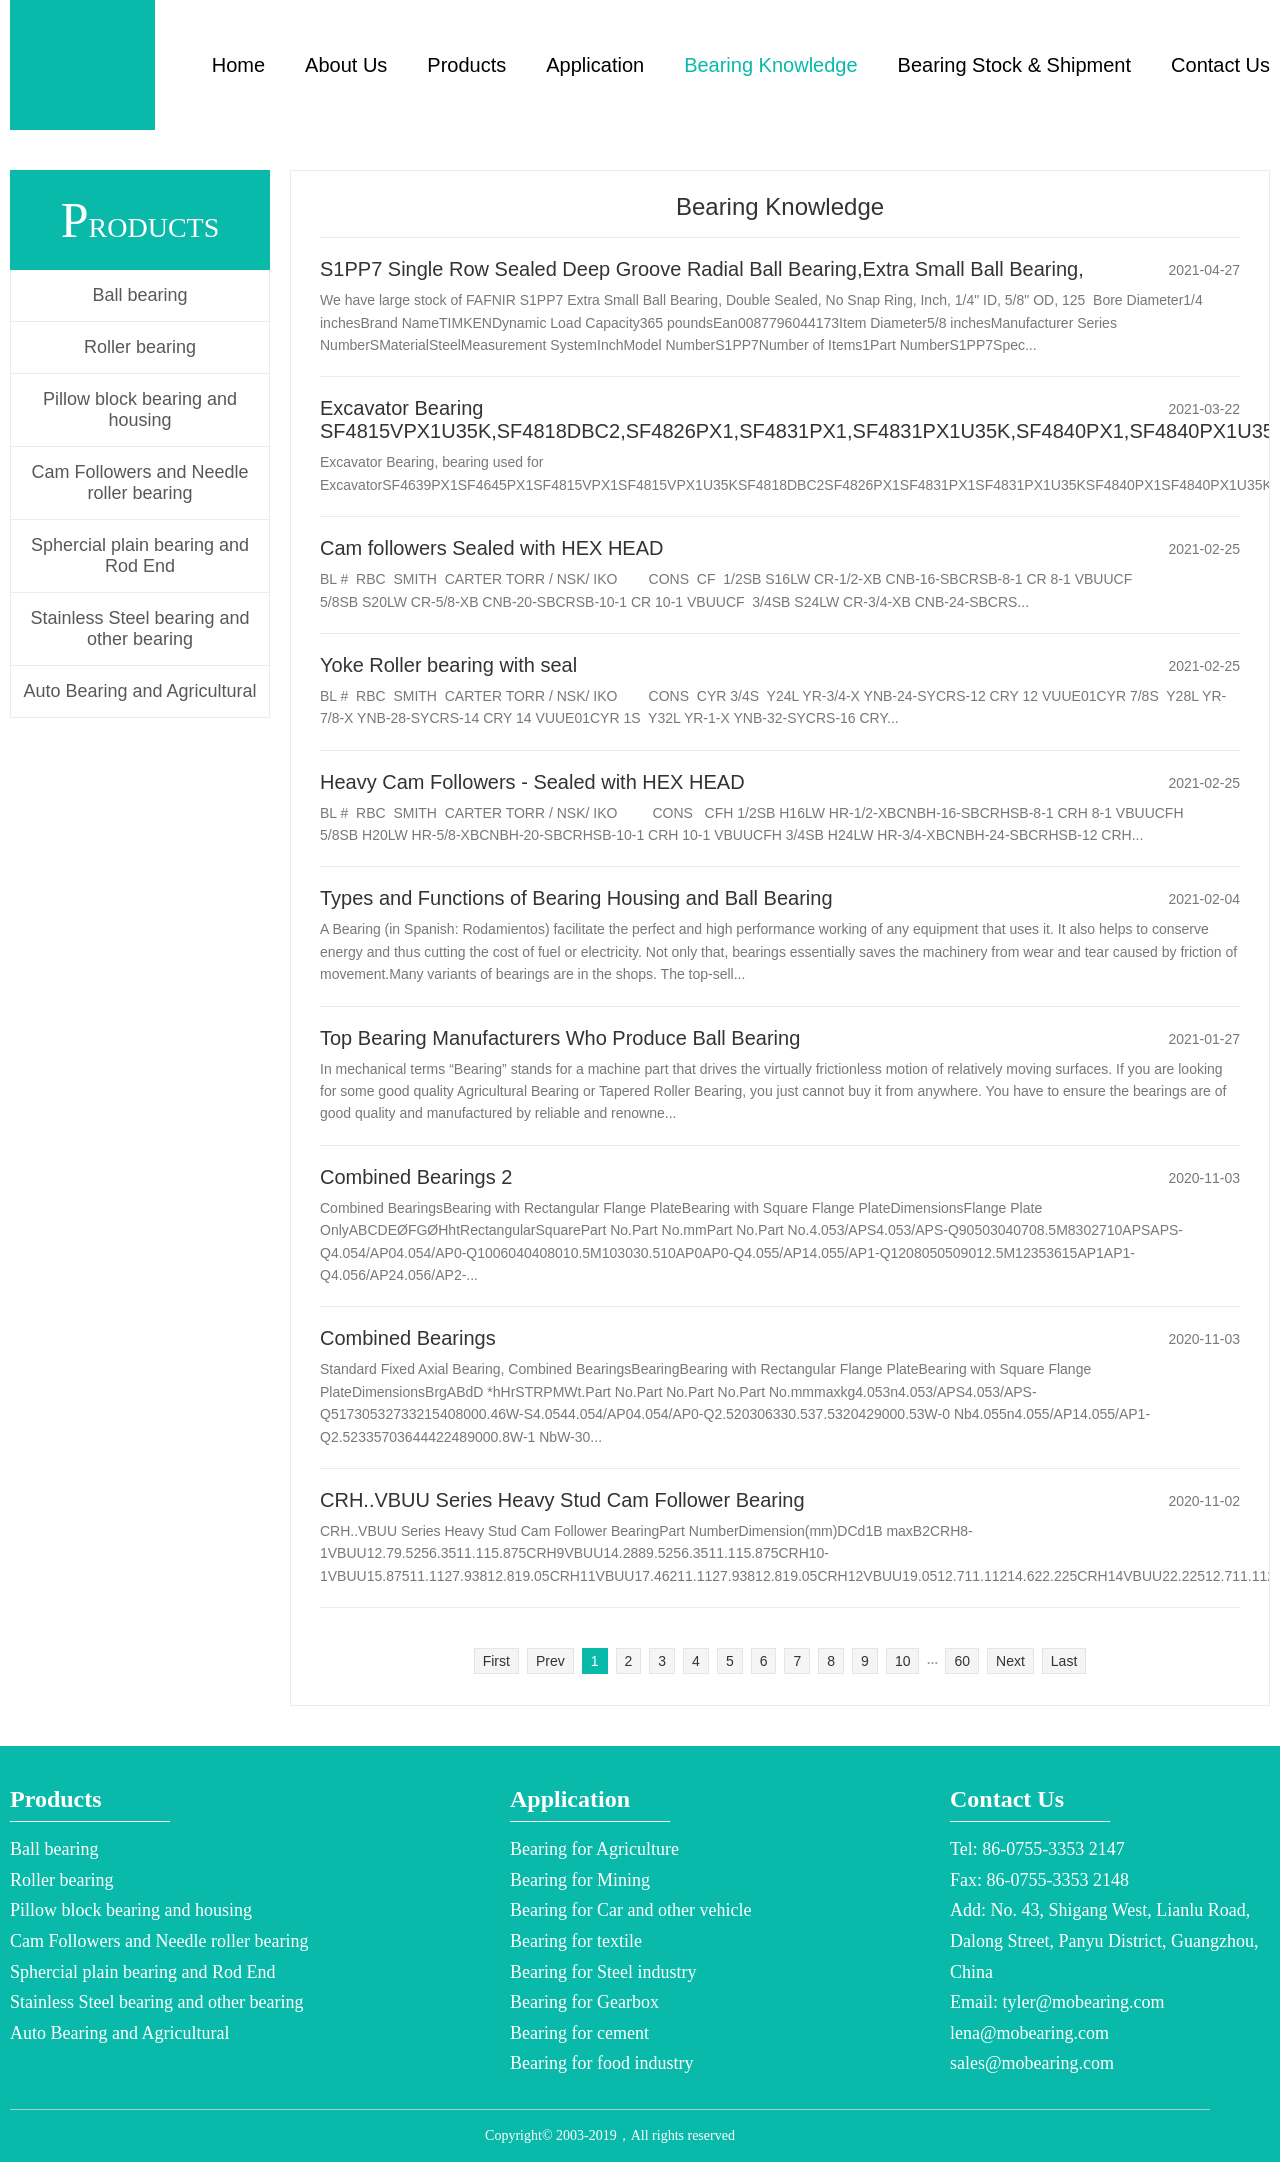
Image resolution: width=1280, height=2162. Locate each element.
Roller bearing (140, 347)
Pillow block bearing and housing (140, 409)
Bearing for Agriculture (594, 1849)
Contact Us (1220, 65)
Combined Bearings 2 (416, 1177)
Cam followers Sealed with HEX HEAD (491, 548)
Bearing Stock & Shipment (1014, 65)
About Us (346, 65)
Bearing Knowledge (770, 65)
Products (466, 65)
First (496, 1661)
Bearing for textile (576, 1941)
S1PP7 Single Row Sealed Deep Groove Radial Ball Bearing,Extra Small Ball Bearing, (702, 269)
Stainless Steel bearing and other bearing (139, 628)
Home (238, 65)
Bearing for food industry (601, 2063)
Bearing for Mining (580, 1880)
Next (1010, 1661)
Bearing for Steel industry (603, 1972)
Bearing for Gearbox (584, 2002)
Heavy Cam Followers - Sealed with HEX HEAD (532, 782)
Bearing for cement (579, 2033)
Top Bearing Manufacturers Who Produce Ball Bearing (560, 1038)
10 (903, 1661)
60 (962, 1661)
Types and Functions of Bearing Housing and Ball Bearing (576, 898)
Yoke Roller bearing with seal (448, 665)
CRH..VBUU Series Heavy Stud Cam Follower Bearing (562, 1500)
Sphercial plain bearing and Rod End (140, 555)
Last (1064, 1661)
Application (595, 65)
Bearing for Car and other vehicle (630, 1910)
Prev (550, 1661)
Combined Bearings (408, 1338)
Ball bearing (139, 295)
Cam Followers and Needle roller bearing (139, 482)
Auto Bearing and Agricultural (139, 691)
